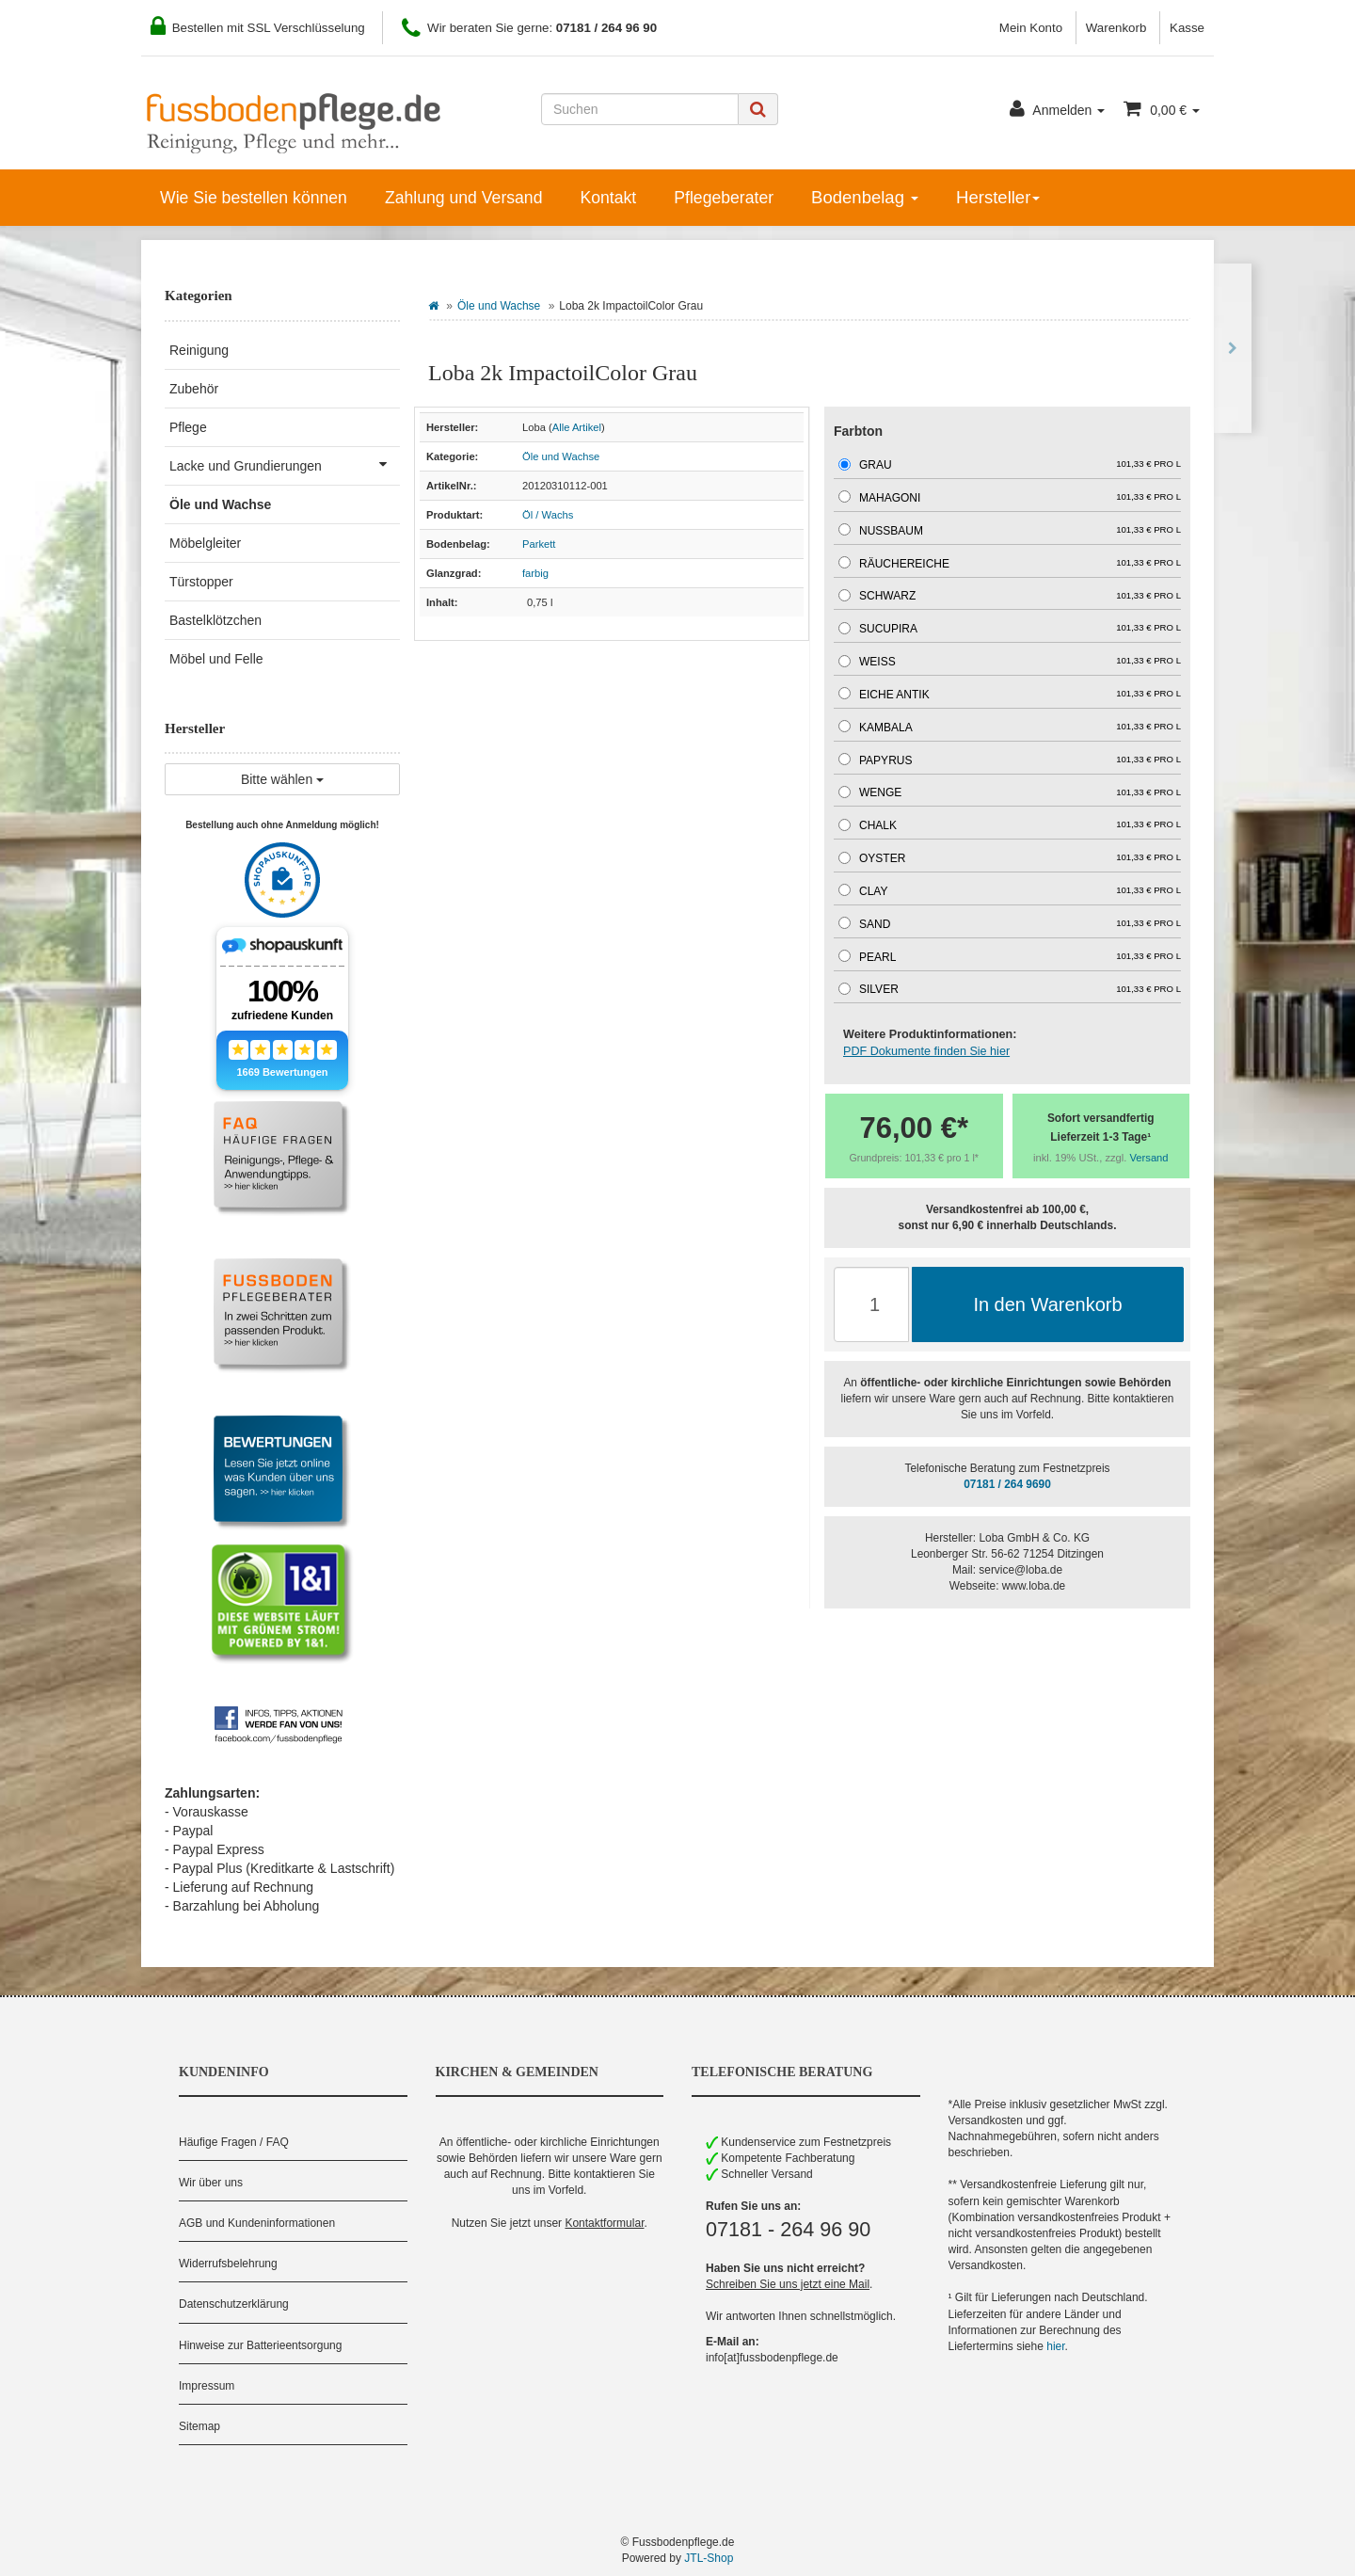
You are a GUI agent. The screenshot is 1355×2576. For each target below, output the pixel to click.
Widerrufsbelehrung (228, 2263)
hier (1055, 2346)
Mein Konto (1030, 28)
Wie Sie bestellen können (253, 197)
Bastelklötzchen (215, 620)
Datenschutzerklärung (234, 2304)
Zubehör (193, 388)
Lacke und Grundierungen (284, 464)
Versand (1149, 1157)
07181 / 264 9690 (1007, 1484)
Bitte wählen (282, 779)
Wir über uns (211, 2182)
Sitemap (199, 2426)
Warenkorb (1116, 28)
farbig (535, 573)
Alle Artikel (576, 427)
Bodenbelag (864, 197)
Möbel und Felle (216, 658)
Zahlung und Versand (464, 197)
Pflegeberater (723, 197)
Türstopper (201, 581)
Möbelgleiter (205, 543)
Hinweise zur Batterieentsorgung (260, 2345)
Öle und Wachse (498, 305)
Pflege (188, 427)
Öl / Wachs (547, 514)
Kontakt (608, 197)
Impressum (206, 2385)
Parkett (538, 544)
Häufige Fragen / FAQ (234, 2142)
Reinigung (199, 350)
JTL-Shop (708, 2558)
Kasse (1187, 28)
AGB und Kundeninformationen (257, 2223)
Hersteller (998, 197)
